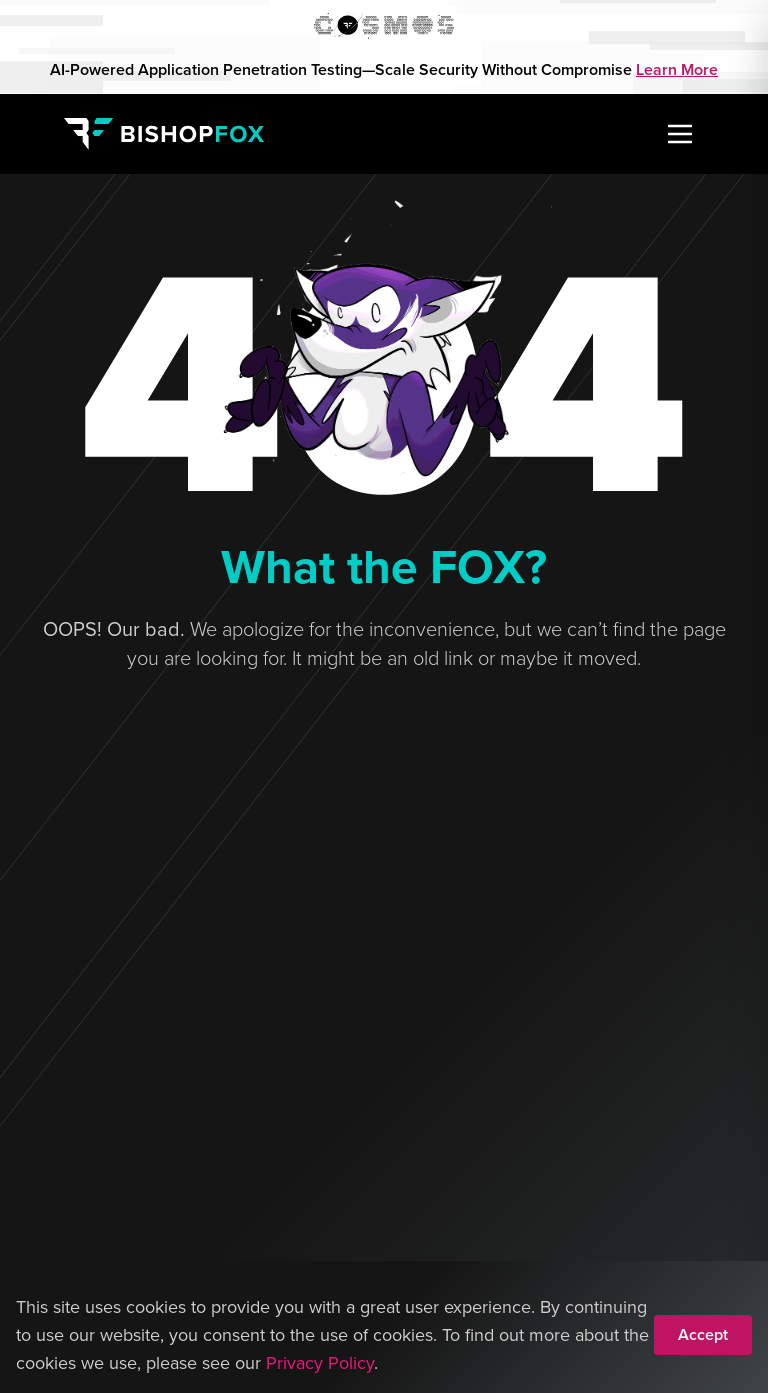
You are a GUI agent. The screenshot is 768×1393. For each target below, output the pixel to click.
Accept (703, 1334)
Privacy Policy (320, 1362)
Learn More (677, 69)
